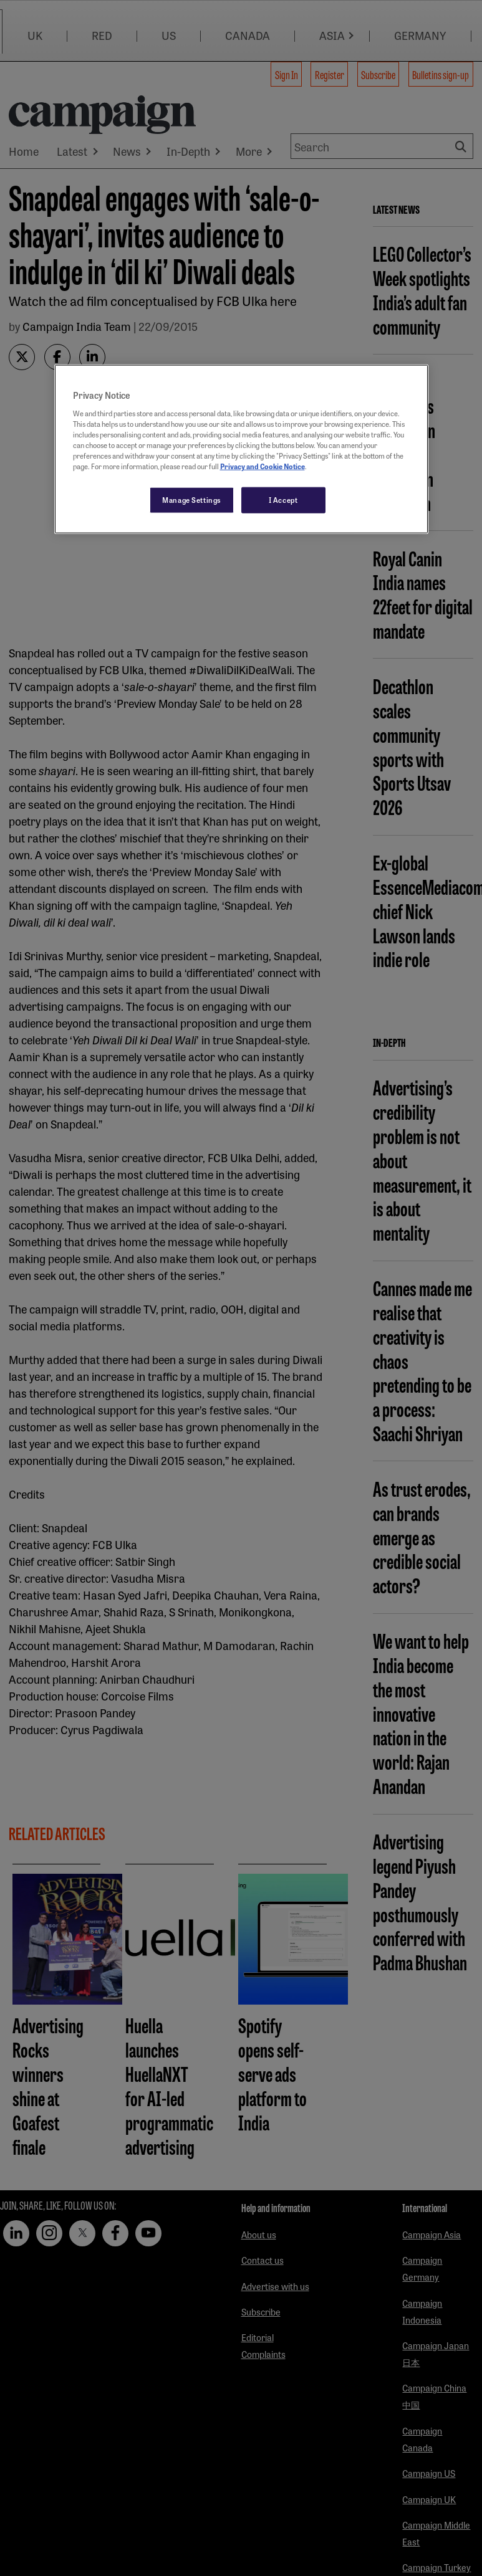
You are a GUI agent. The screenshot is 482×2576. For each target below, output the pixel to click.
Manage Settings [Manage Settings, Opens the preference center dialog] (191, 500)
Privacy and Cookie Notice (262, 466)
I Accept (283, 500)
